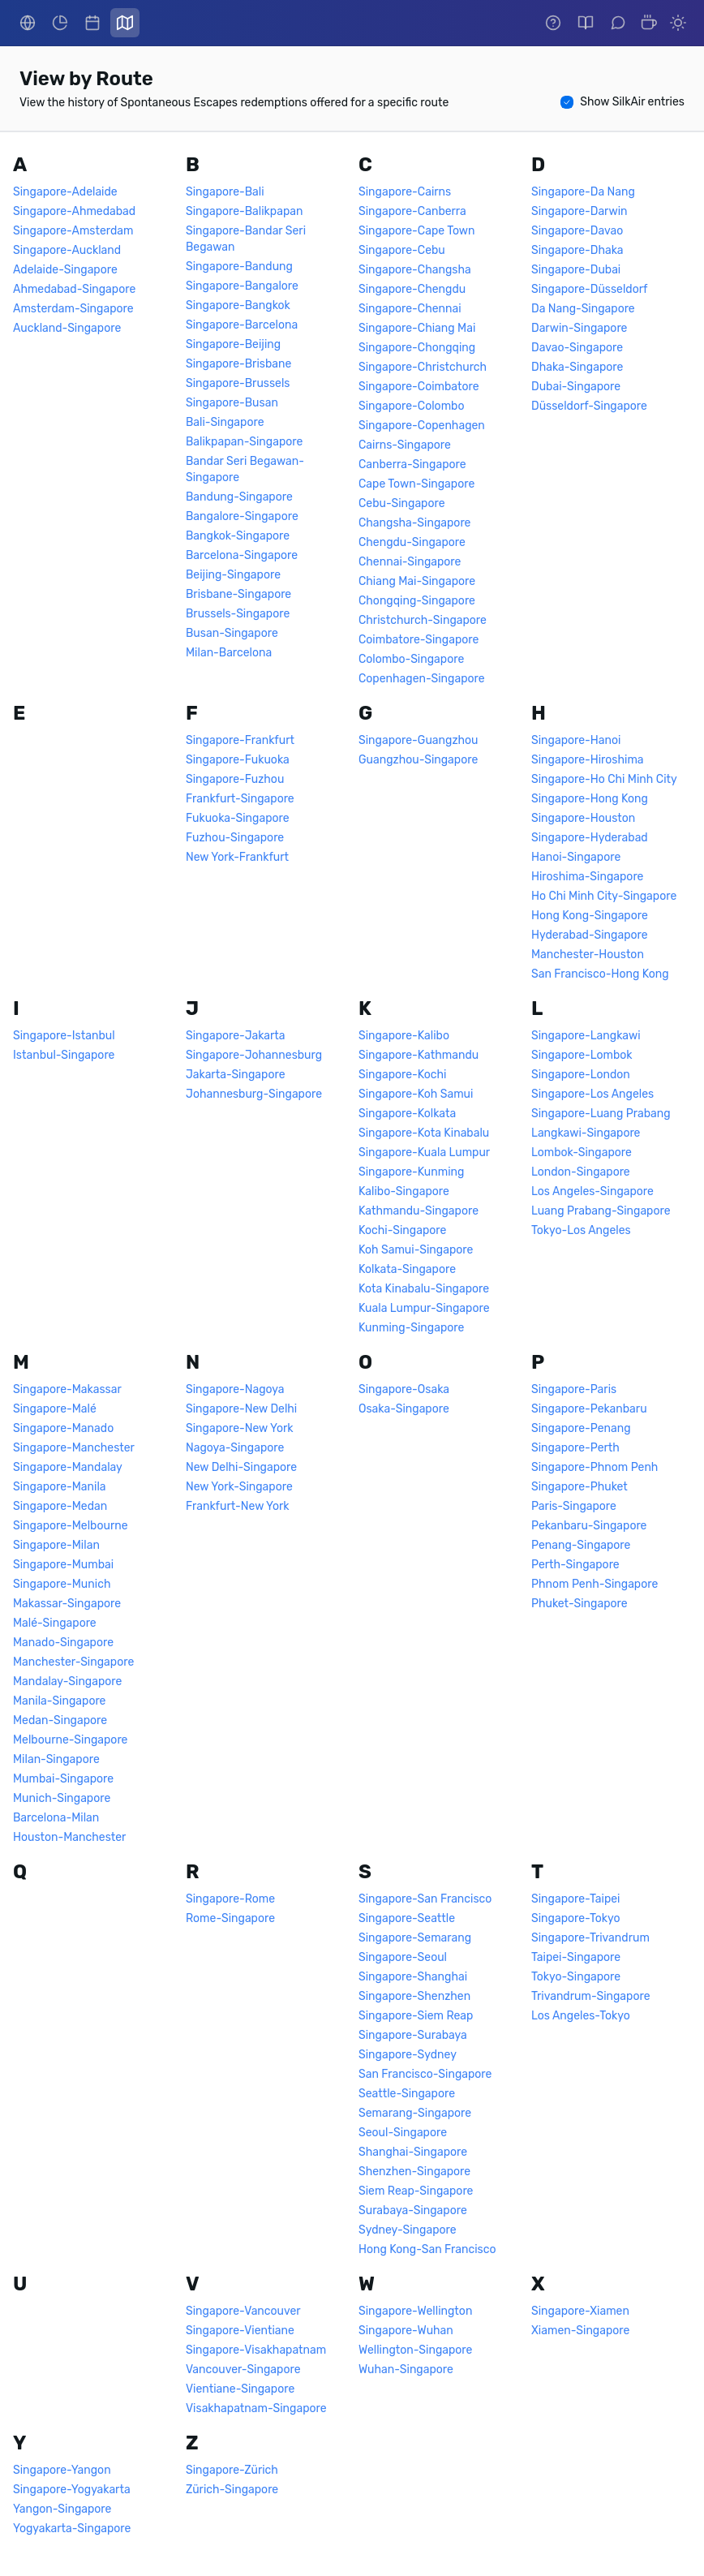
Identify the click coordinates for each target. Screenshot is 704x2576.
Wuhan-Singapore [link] (405, 2369)
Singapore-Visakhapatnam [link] (256, 2350)
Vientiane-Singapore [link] (240, 2389)
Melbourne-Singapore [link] (70, 1740)
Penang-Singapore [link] (580, 1545)
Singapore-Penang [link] (581, 1428)
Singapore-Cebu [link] (401, 250)
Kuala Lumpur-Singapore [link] (424, 1308)
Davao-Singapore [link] (577, 348)
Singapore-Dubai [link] (575, 270)
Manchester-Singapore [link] (73, 1662)
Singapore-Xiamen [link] (580, 2311)
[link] (27, 22)
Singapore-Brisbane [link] (238, 364)
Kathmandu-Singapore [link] (418, 1211)
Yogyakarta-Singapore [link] (72, 2528)
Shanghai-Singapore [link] (412, 2152)
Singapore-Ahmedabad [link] (74, 211)
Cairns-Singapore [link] (404, 445)
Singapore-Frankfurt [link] (240, 740)
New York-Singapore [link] (239, 1487)
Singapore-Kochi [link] (402, 1075)
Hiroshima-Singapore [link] (587, 877)
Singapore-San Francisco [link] (425, 1899)
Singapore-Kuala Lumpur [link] (424, 1152)
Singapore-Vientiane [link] (240, 2330)
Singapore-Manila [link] (59, 1487)
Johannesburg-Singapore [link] (254, 1094)
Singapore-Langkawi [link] (586, 1036)
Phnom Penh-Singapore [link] (594, 1584)
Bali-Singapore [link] (225, 422)
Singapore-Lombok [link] (582, 1055)
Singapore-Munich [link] (61, 1584)
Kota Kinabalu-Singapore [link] (423, 1289)
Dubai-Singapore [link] (575, 386)
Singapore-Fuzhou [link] (235, 779)
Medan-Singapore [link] (60, 1720)
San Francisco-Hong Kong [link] (600, 974)
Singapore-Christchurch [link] (422, 367)
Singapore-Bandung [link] (239, 266)
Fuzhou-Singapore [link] (235, 838)
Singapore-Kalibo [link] (403, 1036)
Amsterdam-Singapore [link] (73, 309)
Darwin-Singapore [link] (579, 328)
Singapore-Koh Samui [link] (415, 1094)
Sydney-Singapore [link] (407, 2230)
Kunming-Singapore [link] (411, 1328)
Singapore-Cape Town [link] (416, 231)
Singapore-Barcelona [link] (242, 325)
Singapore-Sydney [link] (407, 2055)
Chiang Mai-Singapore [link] (416, 581)
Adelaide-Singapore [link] (65, 270)
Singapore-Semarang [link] (414, 1938)
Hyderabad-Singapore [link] (589, 935)
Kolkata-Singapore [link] (407, 1269)
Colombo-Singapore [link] (411, 659)
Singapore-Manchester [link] (74, 1448)
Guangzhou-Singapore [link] (418, 760)
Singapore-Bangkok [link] (238, 305)
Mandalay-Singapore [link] (67, 1681)
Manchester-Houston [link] (587, 954)
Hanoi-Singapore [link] (575, 857)
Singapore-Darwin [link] (579, 211)
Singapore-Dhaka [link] (577, 250)
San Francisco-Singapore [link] (425, 2074)
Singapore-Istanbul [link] (64, 1036)
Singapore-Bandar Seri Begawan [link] (246, 239)
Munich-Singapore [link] (61, 1798)
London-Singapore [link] (580, 1172)
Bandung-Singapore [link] (239, 497)
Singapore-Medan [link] (60, 1506)
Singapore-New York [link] (240, 1428)
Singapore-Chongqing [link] (416, 348)
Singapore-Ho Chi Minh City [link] (604, 779)
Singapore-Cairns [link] (404, 192)
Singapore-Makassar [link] (67, 1389)
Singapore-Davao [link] (577, 231)
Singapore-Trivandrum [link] (590, 1938)
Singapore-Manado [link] (63, 1428)
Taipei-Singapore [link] (575, 1957)
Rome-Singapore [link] (230, 1918)
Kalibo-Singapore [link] (403, 1191)
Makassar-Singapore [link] (67, 1604)
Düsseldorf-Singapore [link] (589, 406)
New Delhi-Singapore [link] (241, 1467)
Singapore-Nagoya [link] (235, 1389)
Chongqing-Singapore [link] (416, 601)
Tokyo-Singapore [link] (575, 1977)
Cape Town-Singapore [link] (416, 484)
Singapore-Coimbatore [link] (418, 386)
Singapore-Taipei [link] (575, 1899)
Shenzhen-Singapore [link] (414, 2171)
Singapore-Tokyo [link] (575, 1918)
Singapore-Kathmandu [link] (418, 1055)
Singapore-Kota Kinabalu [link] (423, 1133)
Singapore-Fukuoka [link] (238, 760)
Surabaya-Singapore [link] (412, 2210)
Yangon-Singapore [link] (62, 2509)
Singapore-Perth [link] (575, 1448)
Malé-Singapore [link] (55, 1623)
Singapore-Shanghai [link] (412, 1977)
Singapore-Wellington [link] (415, 2311)
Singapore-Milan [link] (56, 1545)
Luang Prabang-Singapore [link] (601, 1211)
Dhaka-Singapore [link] (577, 367)
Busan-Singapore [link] (232, 633)
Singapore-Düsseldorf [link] (589, 289)
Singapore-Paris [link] (573, 1389)
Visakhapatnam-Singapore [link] (256, 2408)
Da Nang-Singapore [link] (583, 309)
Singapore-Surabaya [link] (412, 2035)
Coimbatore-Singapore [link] (418, 640)
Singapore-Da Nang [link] (583, 192)
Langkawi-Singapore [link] (585, 1133)
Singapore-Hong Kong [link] (589, 799)
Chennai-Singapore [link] (409, 562)
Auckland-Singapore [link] (67, 328)
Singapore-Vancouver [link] (243, 2311)
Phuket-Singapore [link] (579, 1604)
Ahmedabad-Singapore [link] (74, 289)
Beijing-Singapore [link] (233, 575)
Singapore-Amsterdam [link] (73, 231)
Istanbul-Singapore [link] (63, 1055)
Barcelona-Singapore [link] (242, 555)
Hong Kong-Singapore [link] (589, 915)
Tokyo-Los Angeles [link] (581, 1230)
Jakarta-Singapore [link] (235, 1075)
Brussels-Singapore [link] (238, 614)
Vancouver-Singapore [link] (243, 2369)
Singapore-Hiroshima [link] (587, 760)
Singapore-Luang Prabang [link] (601, 1113)
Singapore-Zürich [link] (232, 2470)
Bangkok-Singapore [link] (238, 536)
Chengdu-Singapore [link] (412, 542)
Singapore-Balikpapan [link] (244, 211)
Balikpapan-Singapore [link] (244, 442)
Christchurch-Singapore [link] (422, 620)
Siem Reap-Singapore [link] (415, 2191)
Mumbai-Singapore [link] (63, 1779)
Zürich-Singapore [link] (232, 2489)
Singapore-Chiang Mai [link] (416, 328)
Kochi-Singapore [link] (402, 1230)
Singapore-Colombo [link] (411, 406)
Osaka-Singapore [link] (403, 1409)
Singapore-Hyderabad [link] (589, 838)
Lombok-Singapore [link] (581, 1152)
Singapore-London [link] (580, 1075)
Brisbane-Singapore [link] (238, 594)
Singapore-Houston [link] (583, 818)
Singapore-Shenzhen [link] (414, 1996)
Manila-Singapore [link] (59, 1701)
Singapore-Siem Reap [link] (415, 2016)
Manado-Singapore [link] (63, 1642)
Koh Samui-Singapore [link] (415, 1250)
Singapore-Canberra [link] (412, 211)
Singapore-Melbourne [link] (70, 1526)
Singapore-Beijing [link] (233, 344)
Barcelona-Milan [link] (56, 1818)
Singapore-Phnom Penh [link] (594, 1467)
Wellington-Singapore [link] (415, 2350)
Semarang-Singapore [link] (414, 2113)
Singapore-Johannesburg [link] (254, 1055)
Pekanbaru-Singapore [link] (588, 1526)
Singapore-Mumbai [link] (63, 1565)
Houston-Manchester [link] (69, 1837)
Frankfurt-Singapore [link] (240, 799)
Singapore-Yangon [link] (62, 2470)
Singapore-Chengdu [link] (412, 289)
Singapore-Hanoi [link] (575, 740)
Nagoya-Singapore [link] (235, 1448)
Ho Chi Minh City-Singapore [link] (603, 896)
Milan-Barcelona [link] (229, 653)
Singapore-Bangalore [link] (242, 286)
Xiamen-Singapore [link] (580, 2330)
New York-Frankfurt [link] (237, 857)
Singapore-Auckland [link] (67, 250)
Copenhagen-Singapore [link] (421, 679)
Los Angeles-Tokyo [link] (580, 2016)
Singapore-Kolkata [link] (407, 1113)
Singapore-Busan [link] (232, 403)
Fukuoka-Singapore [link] (238, 818)
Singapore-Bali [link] (225, 192)
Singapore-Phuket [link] (579, 1487)
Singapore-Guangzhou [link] (418, 740)
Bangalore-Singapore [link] (242, 516)
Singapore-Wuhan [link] (405, 2330)
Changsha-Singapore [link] (414, 523)
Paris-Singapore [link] (573, 1506)
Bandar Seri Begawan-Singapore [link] (245, 469)
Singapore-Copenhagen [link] (421, 425)
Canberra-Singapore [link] (412, 464)
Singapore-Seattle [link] (406, 1918)
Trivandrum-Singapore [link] (590, 1996)
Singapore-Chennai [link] (409, 309)
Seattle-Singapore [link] (406, 2094)
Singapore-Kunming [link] (411, 1172)
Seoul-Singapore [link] (402, 2132)
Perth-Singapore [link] (575, 1565)
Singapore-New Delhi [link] (241, 1409)
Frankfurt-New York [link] (238, 1506)
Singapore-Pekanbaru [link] (589, 1409)
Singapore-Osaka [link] (403, 1389)
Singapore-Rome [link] (230, 1899)
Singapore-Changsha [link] (414, 270)
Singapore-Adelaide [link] (65, 192)
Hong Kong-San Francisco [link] (427, 2249)
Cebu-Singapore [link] (401, 503)
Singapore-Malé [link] (55, 1409)
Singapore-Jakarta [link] (235, 1036)
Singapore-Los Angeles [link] (592, 1094)
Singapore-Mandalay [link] (67, 1467)
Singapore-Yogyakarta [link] (72, 2489)
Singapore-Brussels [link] (238, 383)
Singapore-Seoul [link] (402, 1957)
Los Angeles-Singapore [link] (592, 1191)
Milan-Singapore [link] (56, 1759)
